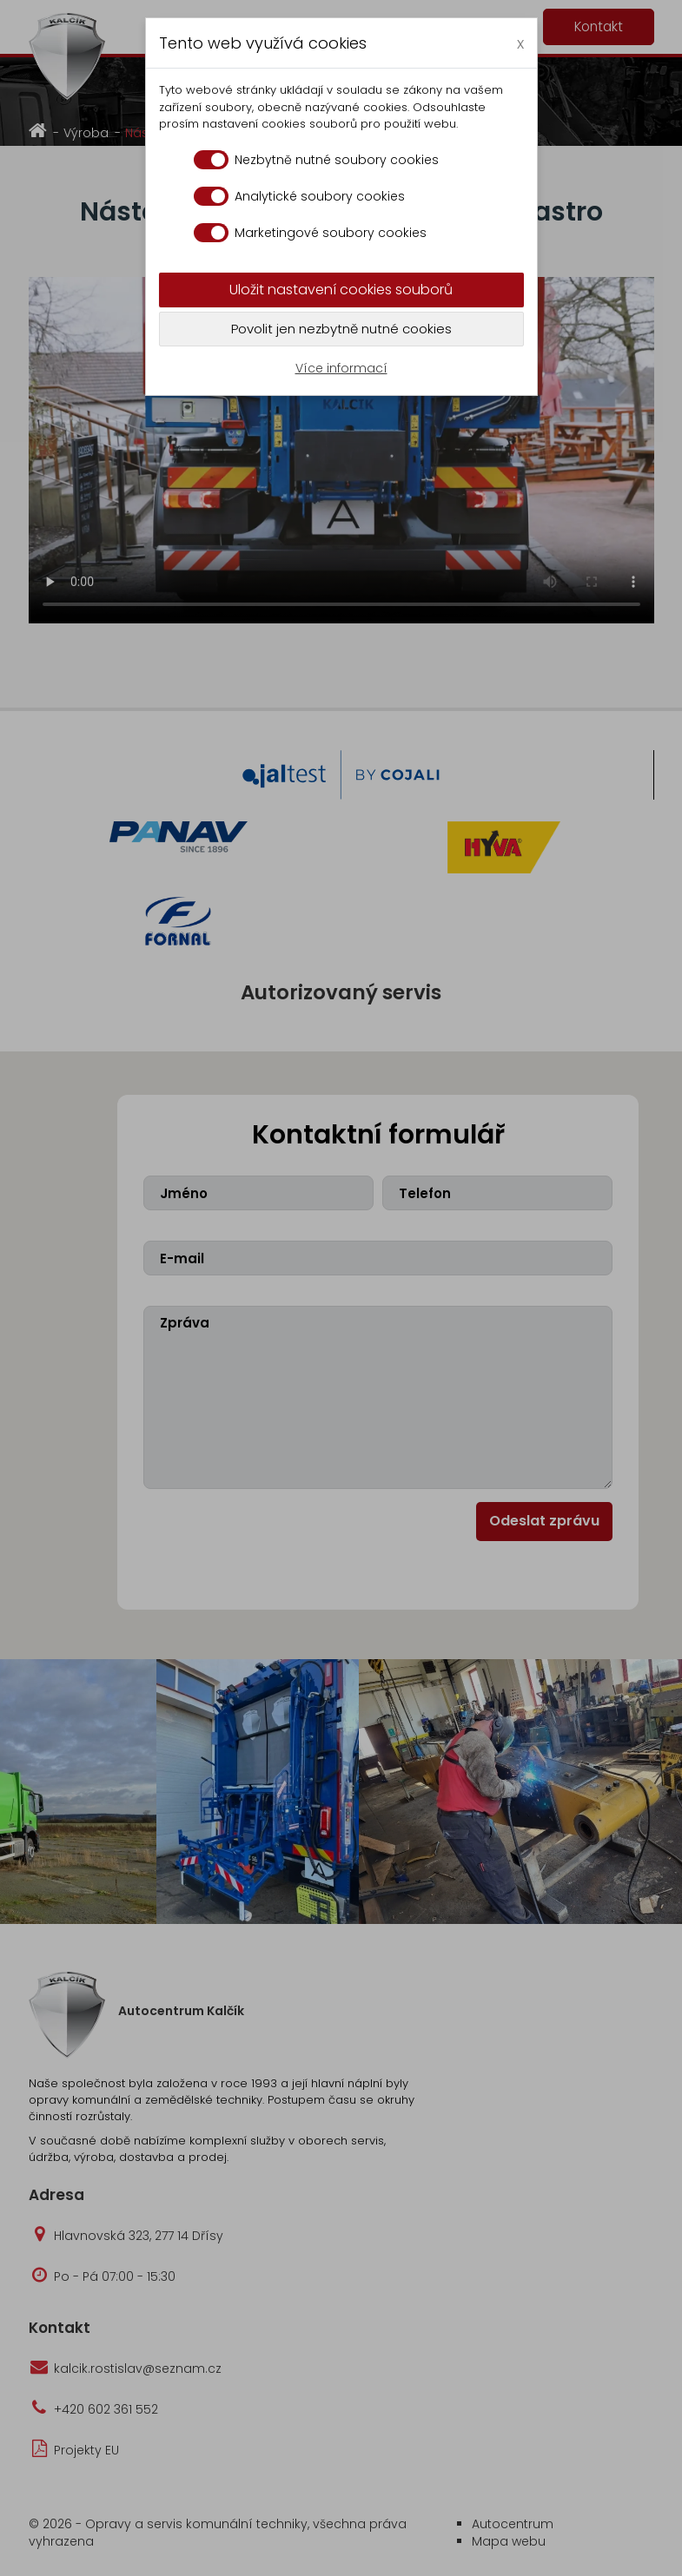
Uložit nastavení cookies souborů (341, 290)
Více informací (341, 368)
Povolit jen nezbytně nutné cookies (341, 329)
